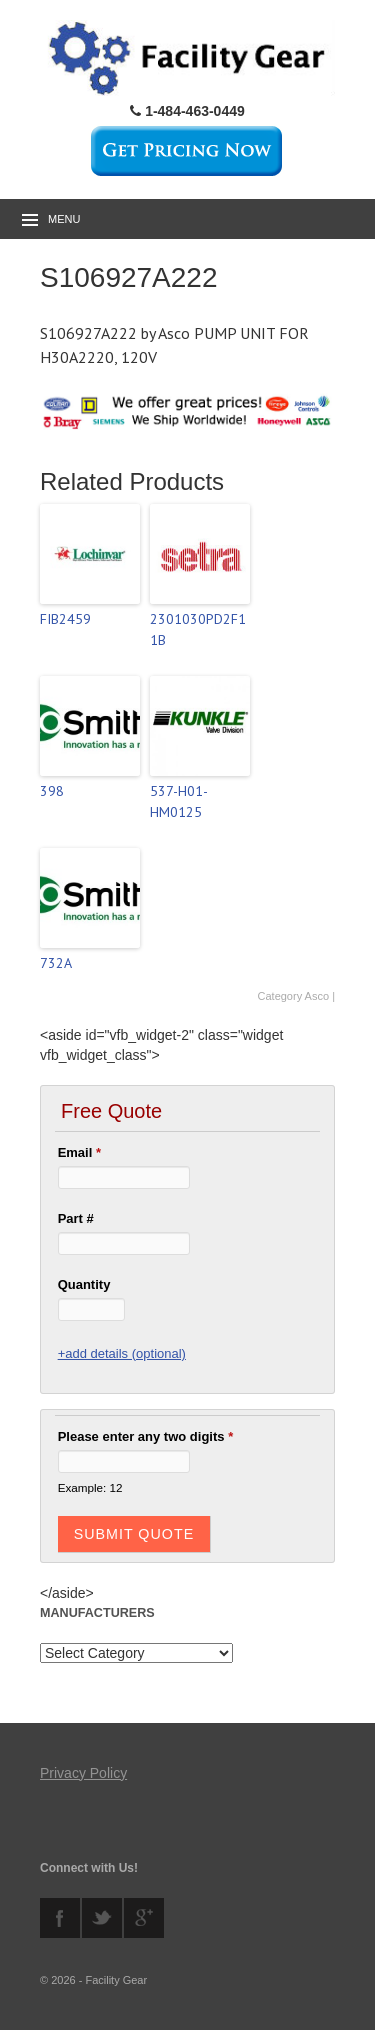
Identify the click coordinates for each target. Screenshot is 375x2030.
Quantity (84, 1284)
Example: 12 (90, 1487)
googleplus (144, 1918)
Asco (317, 996)
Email (79, 1152)
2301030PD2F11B (198, 629)
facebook (60, 1918)
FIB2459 (65, 619)
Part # (76, 1218)
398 (52, 791)
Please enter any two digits (146, 1436)
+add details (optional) (122, 1353)
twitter (102, 1918)
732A (56, 963)
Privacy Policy (83, 1773)
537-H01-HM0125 (179, 801)
